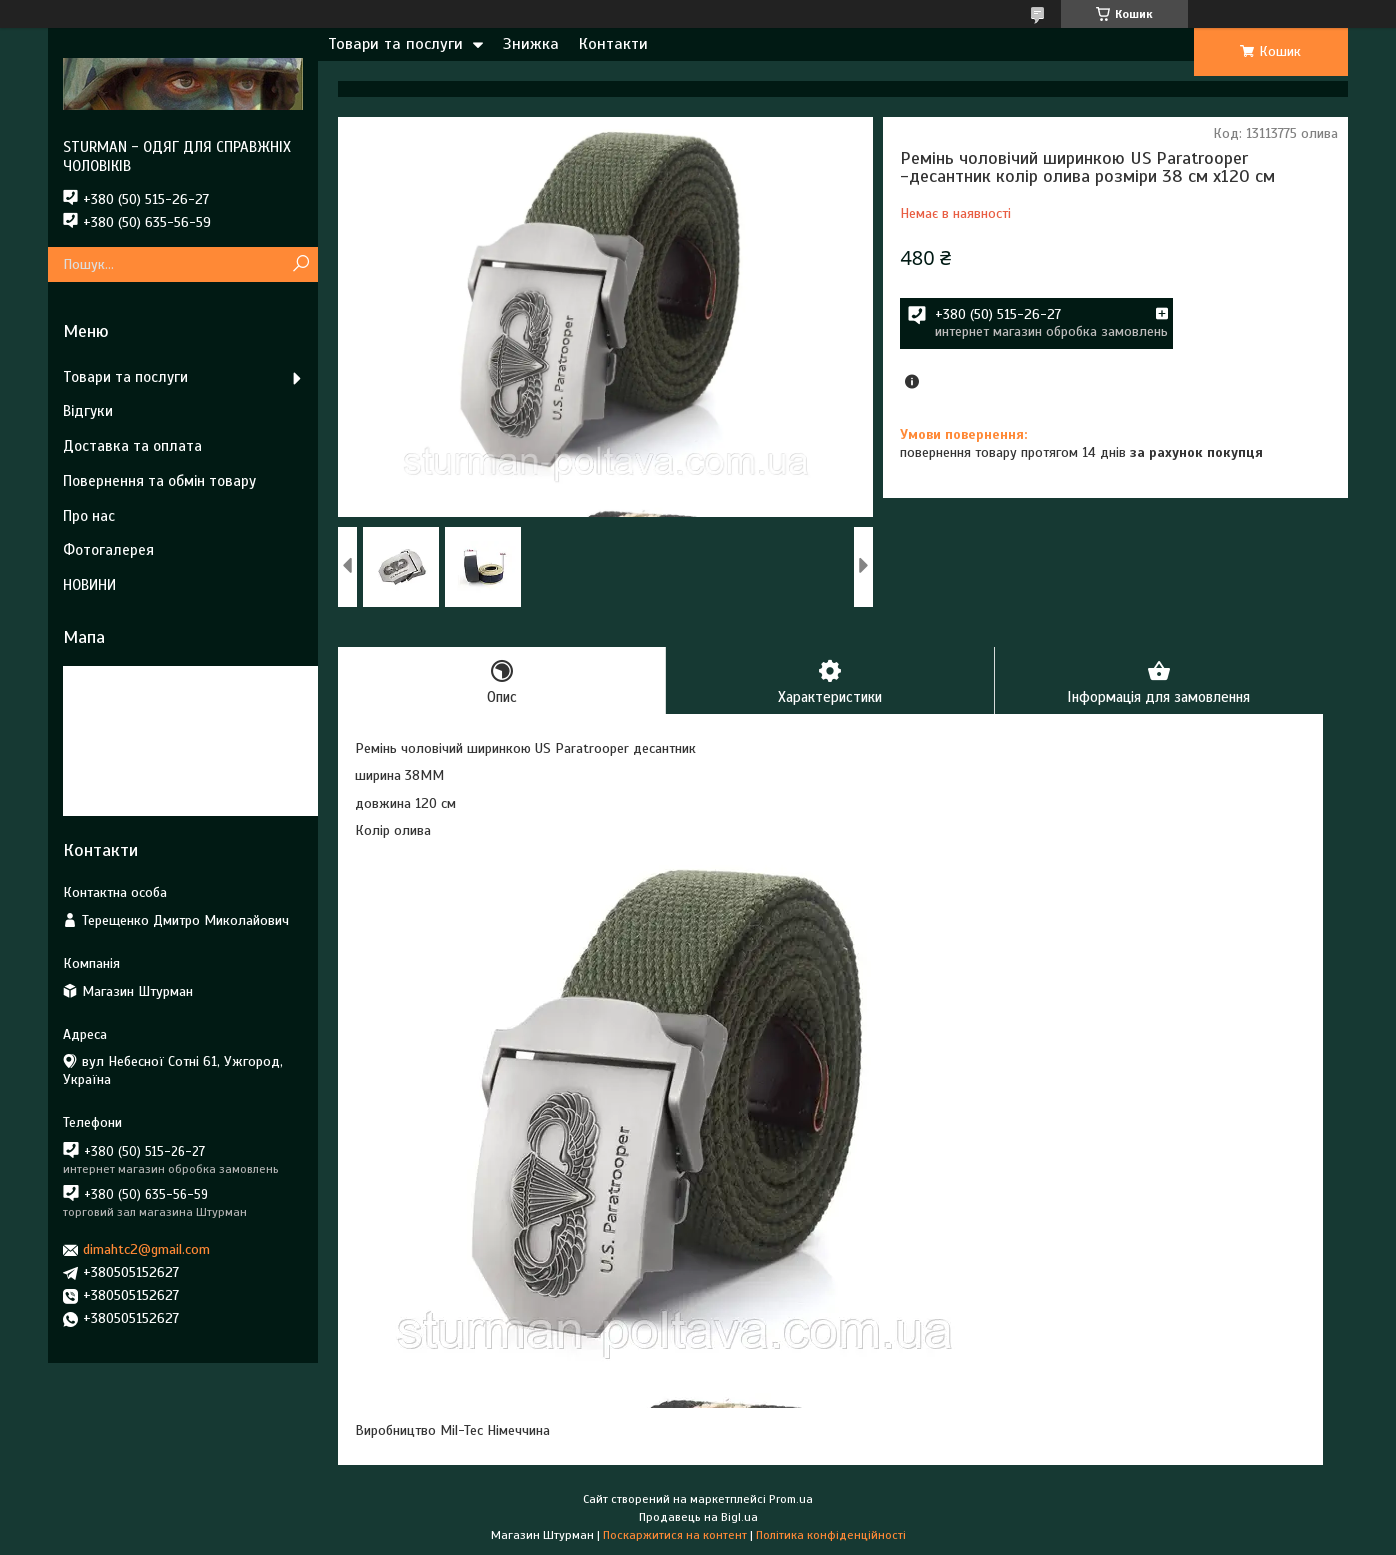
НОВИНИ (89, 585)
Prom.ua (791, 1500)
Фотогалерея (108, 550)
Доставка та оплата (132, 446)
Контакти (613, 44)
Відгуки (88, 411)
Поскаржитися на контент (675, 1536)
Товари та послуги (395, 44)
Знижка (531, 44)
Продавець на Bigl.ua (698, 1518)
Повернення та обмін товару (159, 481)
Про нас (89, 516)
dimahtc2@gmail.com (146, 1249)
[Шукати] (300, 264)
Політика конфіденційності (831, 1536)
